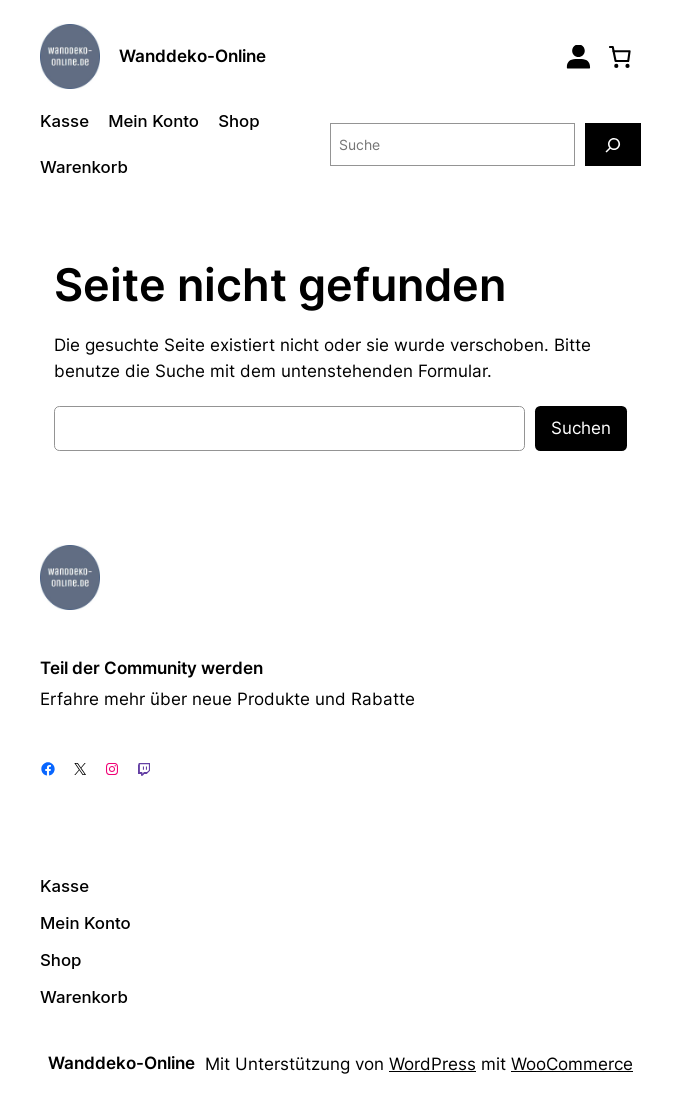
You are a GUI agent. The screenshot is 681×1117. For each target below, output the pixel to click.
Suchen (581, 428)
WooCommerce (572, 1064)
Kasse (64, 121)
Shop (238, 121)
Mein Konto (153, 121)
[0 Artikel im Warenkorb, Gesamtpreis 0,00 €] (620, 56)
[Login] (578, 56)
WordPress (432, 1064)
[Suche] (613, 144)
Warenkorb (84, 167)
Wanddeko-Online (192, 56)
